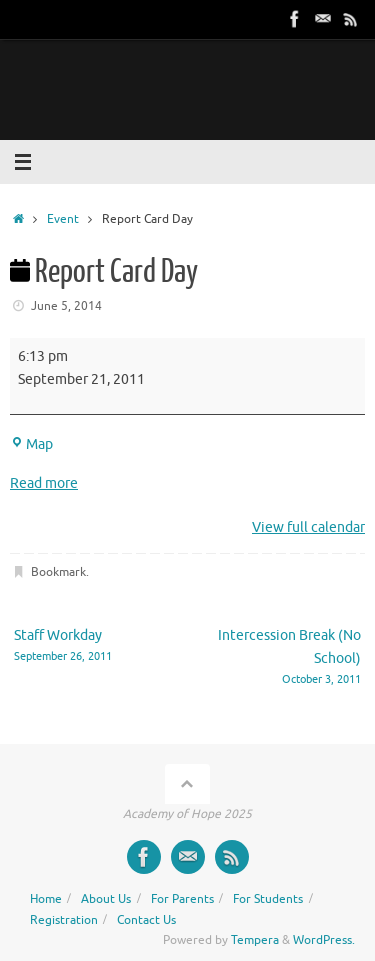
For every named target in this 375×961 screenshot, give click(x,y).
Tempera (255, 940)
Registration (64, 920)
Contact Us (146, 920)
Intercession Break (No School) (282, 658)
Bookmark (58, 572)
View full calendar (308, 527)
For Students (268, 899)
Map (31, 444)
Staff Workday (94, 646)
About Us (106, 899)
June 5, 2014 (66, 306)
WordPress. (324, 940)
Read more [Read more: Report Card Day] (44, 483)
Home (46, 899)
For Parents (182, 899)
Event (63, 219)
